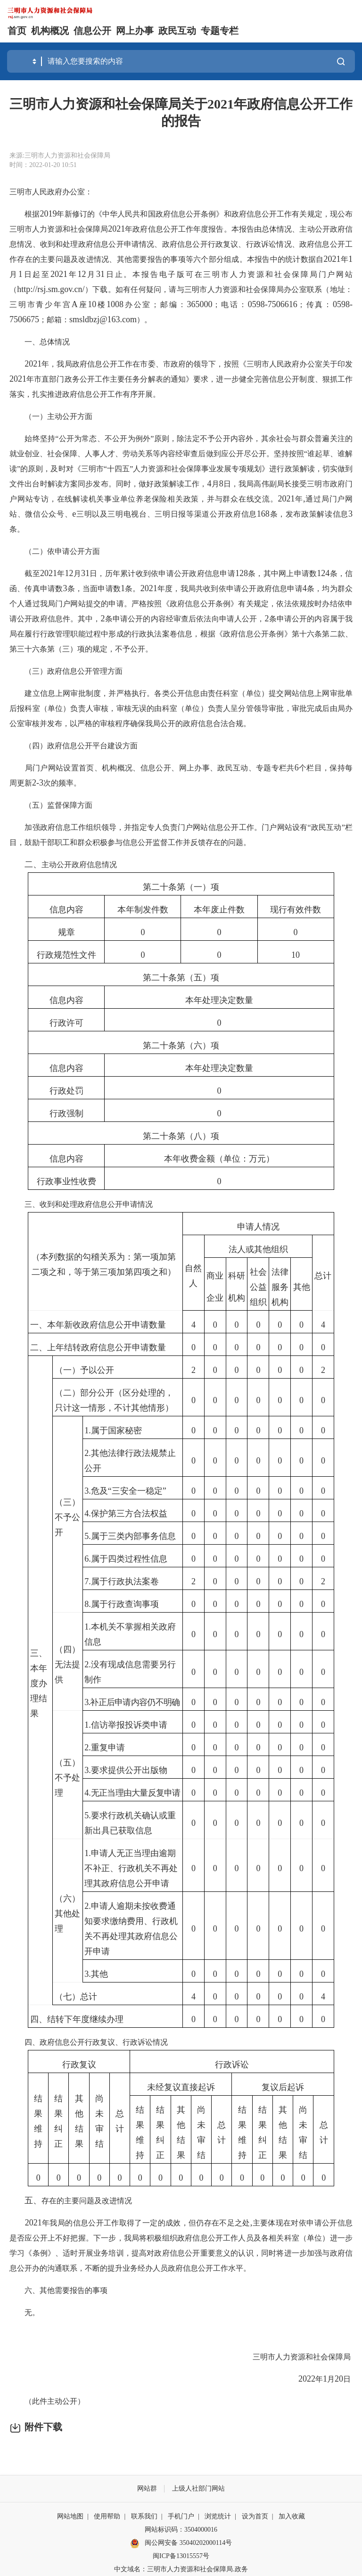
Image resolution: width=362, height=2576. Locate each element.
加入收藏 (292, 2516)
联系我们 (144, 2516)
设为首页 (255, 2516)
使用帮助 (107, 2516)
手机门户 (181, 2516)
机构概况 (50, 30)
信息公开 (92, 30)
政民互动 (177, 30)
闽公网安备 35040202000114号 (181, 2543)
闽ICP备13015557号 (181, 2555)
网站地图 (70, 2516)
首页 (17, 30)
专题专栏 (220, 30)
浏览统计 (218, 2516)
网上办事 (135, 30)
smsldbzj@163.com (103, 319)
